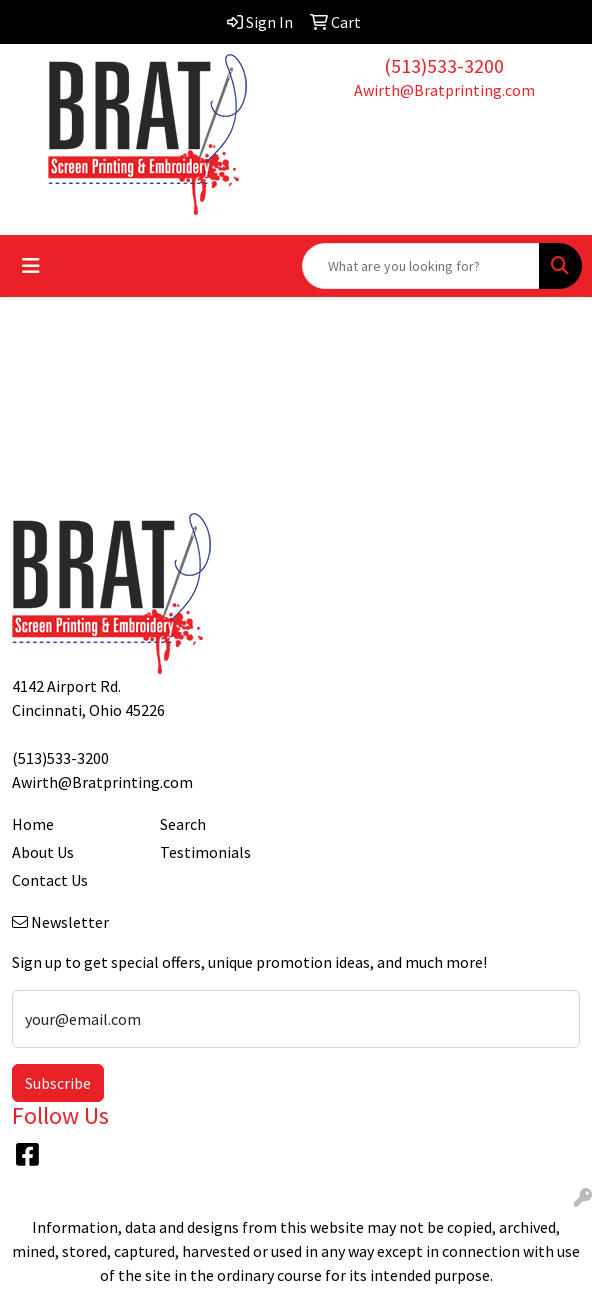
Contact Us (50, 880)
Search (183, 824)
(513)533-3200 (444, 65)
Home (33, 824)
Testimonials (205, 852)
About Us (43, 852)
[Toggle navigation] (31, 266)
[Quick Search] (421, 266)
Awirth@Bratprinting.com (444, 90)
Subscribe (58, 1083)
